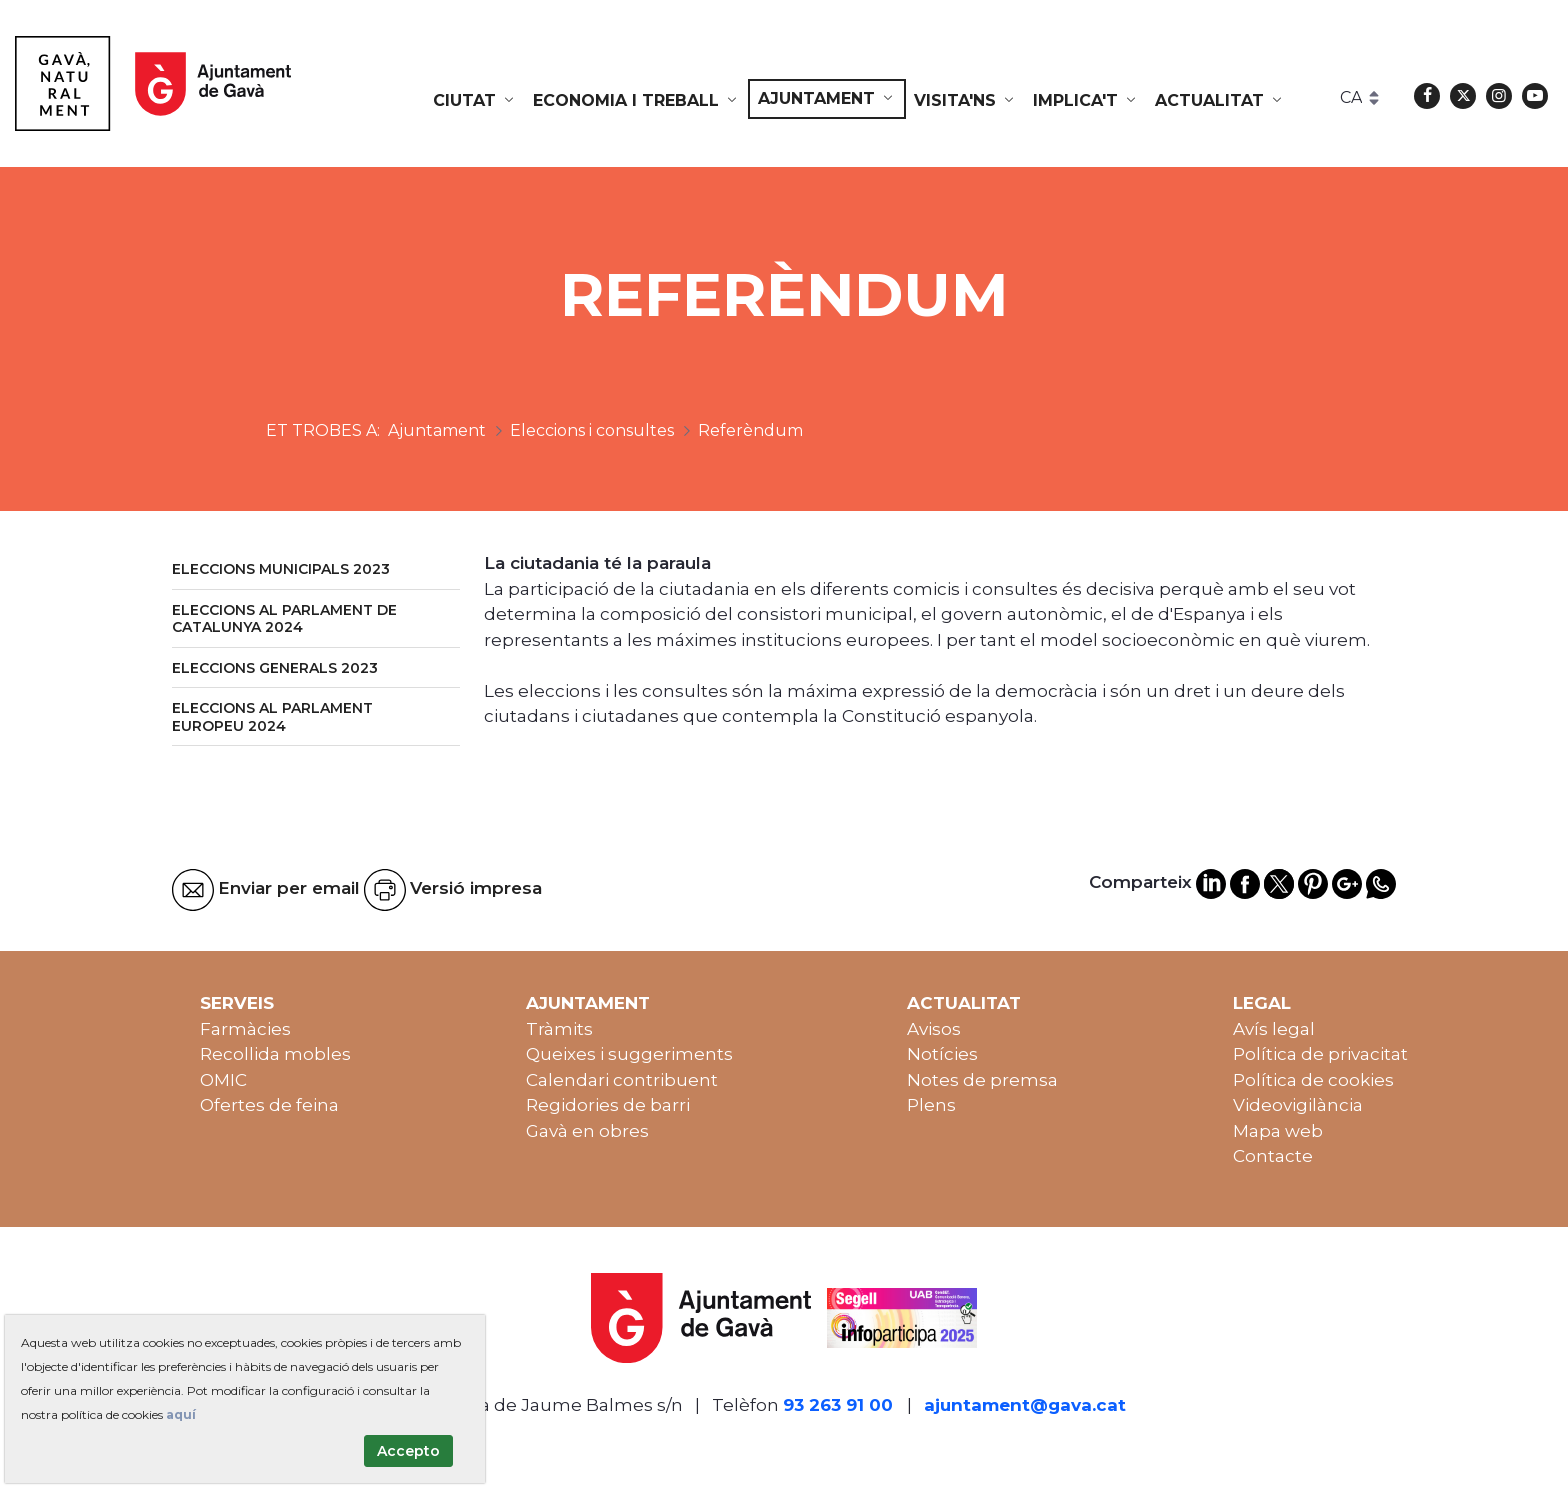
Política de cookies (1313, 1080)
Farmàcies (245, 1029)
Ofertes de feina (269, 1105)
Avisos (934, 1029)
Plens (931, 1105)
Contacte (1273, 1156)
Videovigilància (1298, 1105)
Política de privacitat (1320, 1054)
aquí (181, 1414)
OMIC (223, 1080)
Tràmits (559, 1029)
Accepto (408, 1451)
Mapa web (1278, 1131)
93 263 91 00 (838, 1405)
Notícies (942, 1054)
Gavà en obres (587, 1131)
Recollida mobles (275, 1054)
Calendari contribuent (622, 1080)
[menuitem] (475, 101)
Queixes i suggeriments (629, 1054)
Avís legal (1274, 1029)
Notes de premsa (982, 1080)
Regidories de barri (608, 1105)
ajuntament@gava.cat (1025, 1405)
